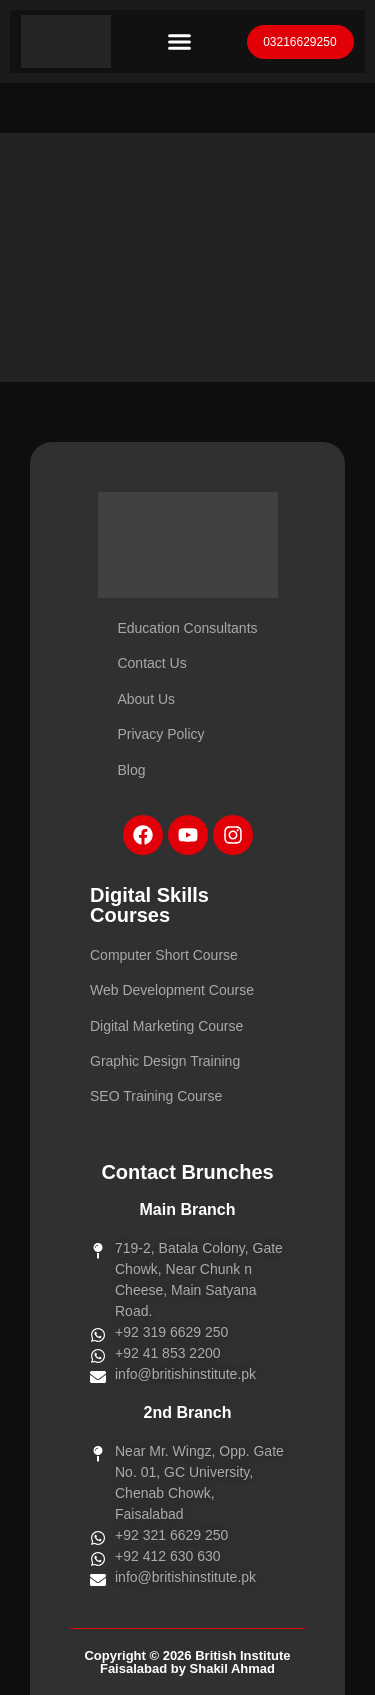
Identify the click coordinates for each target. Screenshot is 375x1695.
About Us (146, 699)
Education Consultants (187, 628)
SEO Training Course (156, 1096)
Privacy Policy (160, 734)
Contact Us (151, 663)
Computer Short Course (164, 955)
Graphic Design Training (165, 1061)
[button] (180, 42)
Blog (131, 770)
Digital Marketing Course (166, 1026)
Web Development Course (172, 990)
